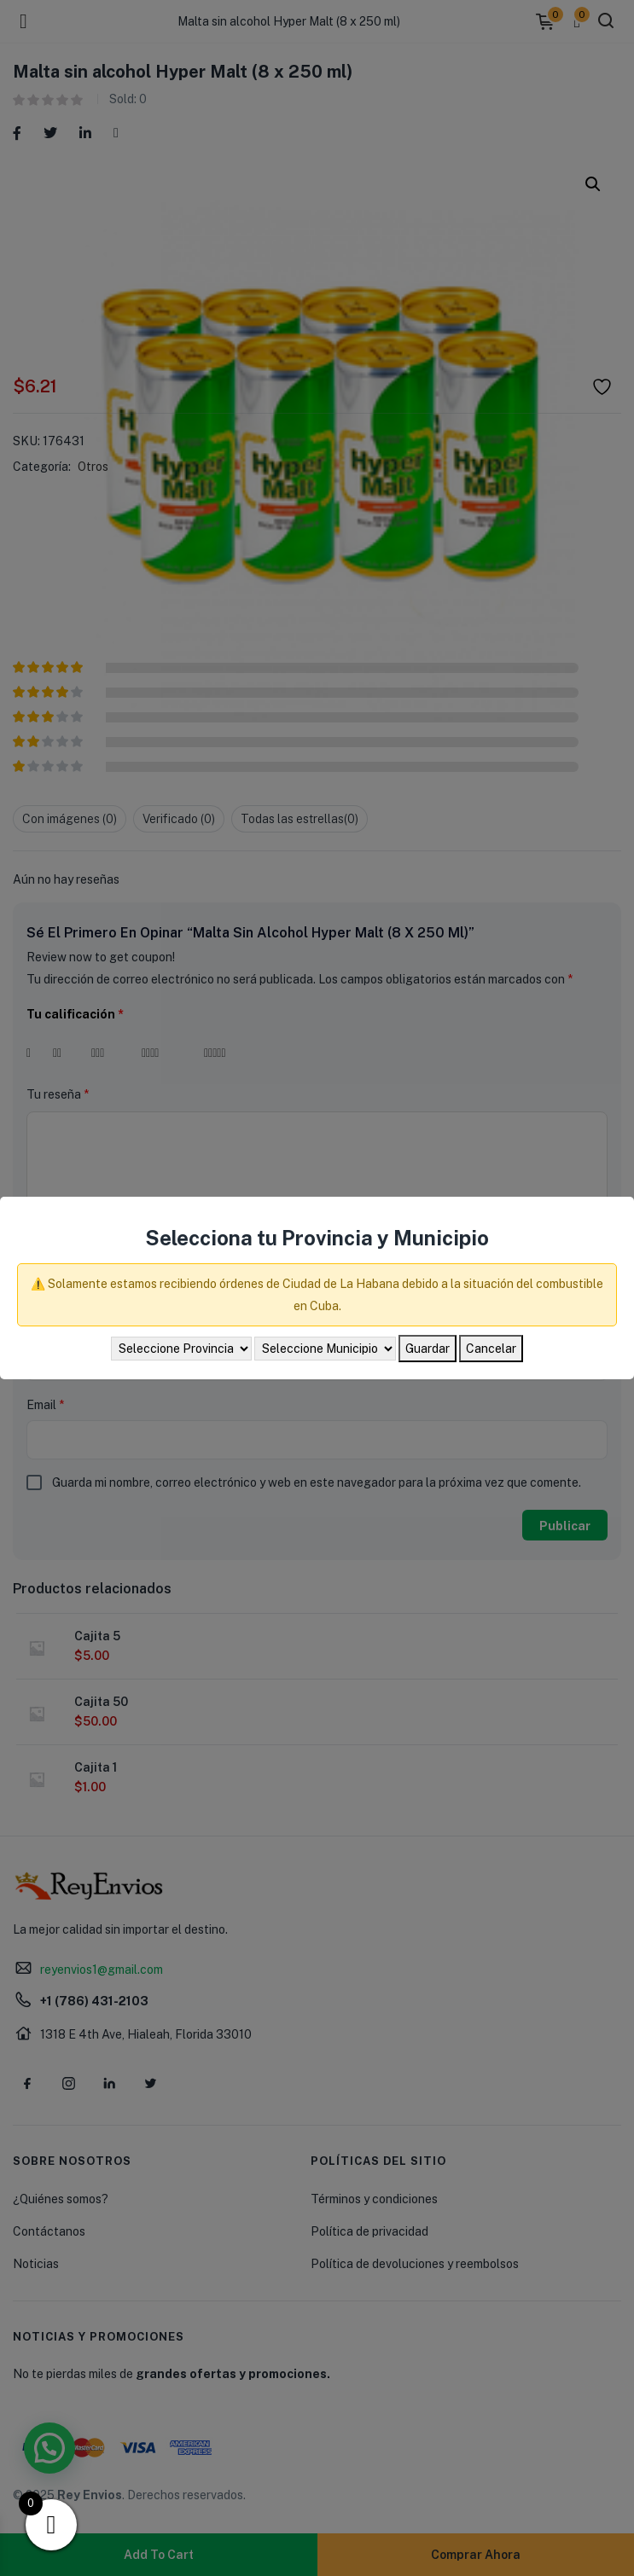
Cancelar (491, 1348)
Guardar (427, 1348)
